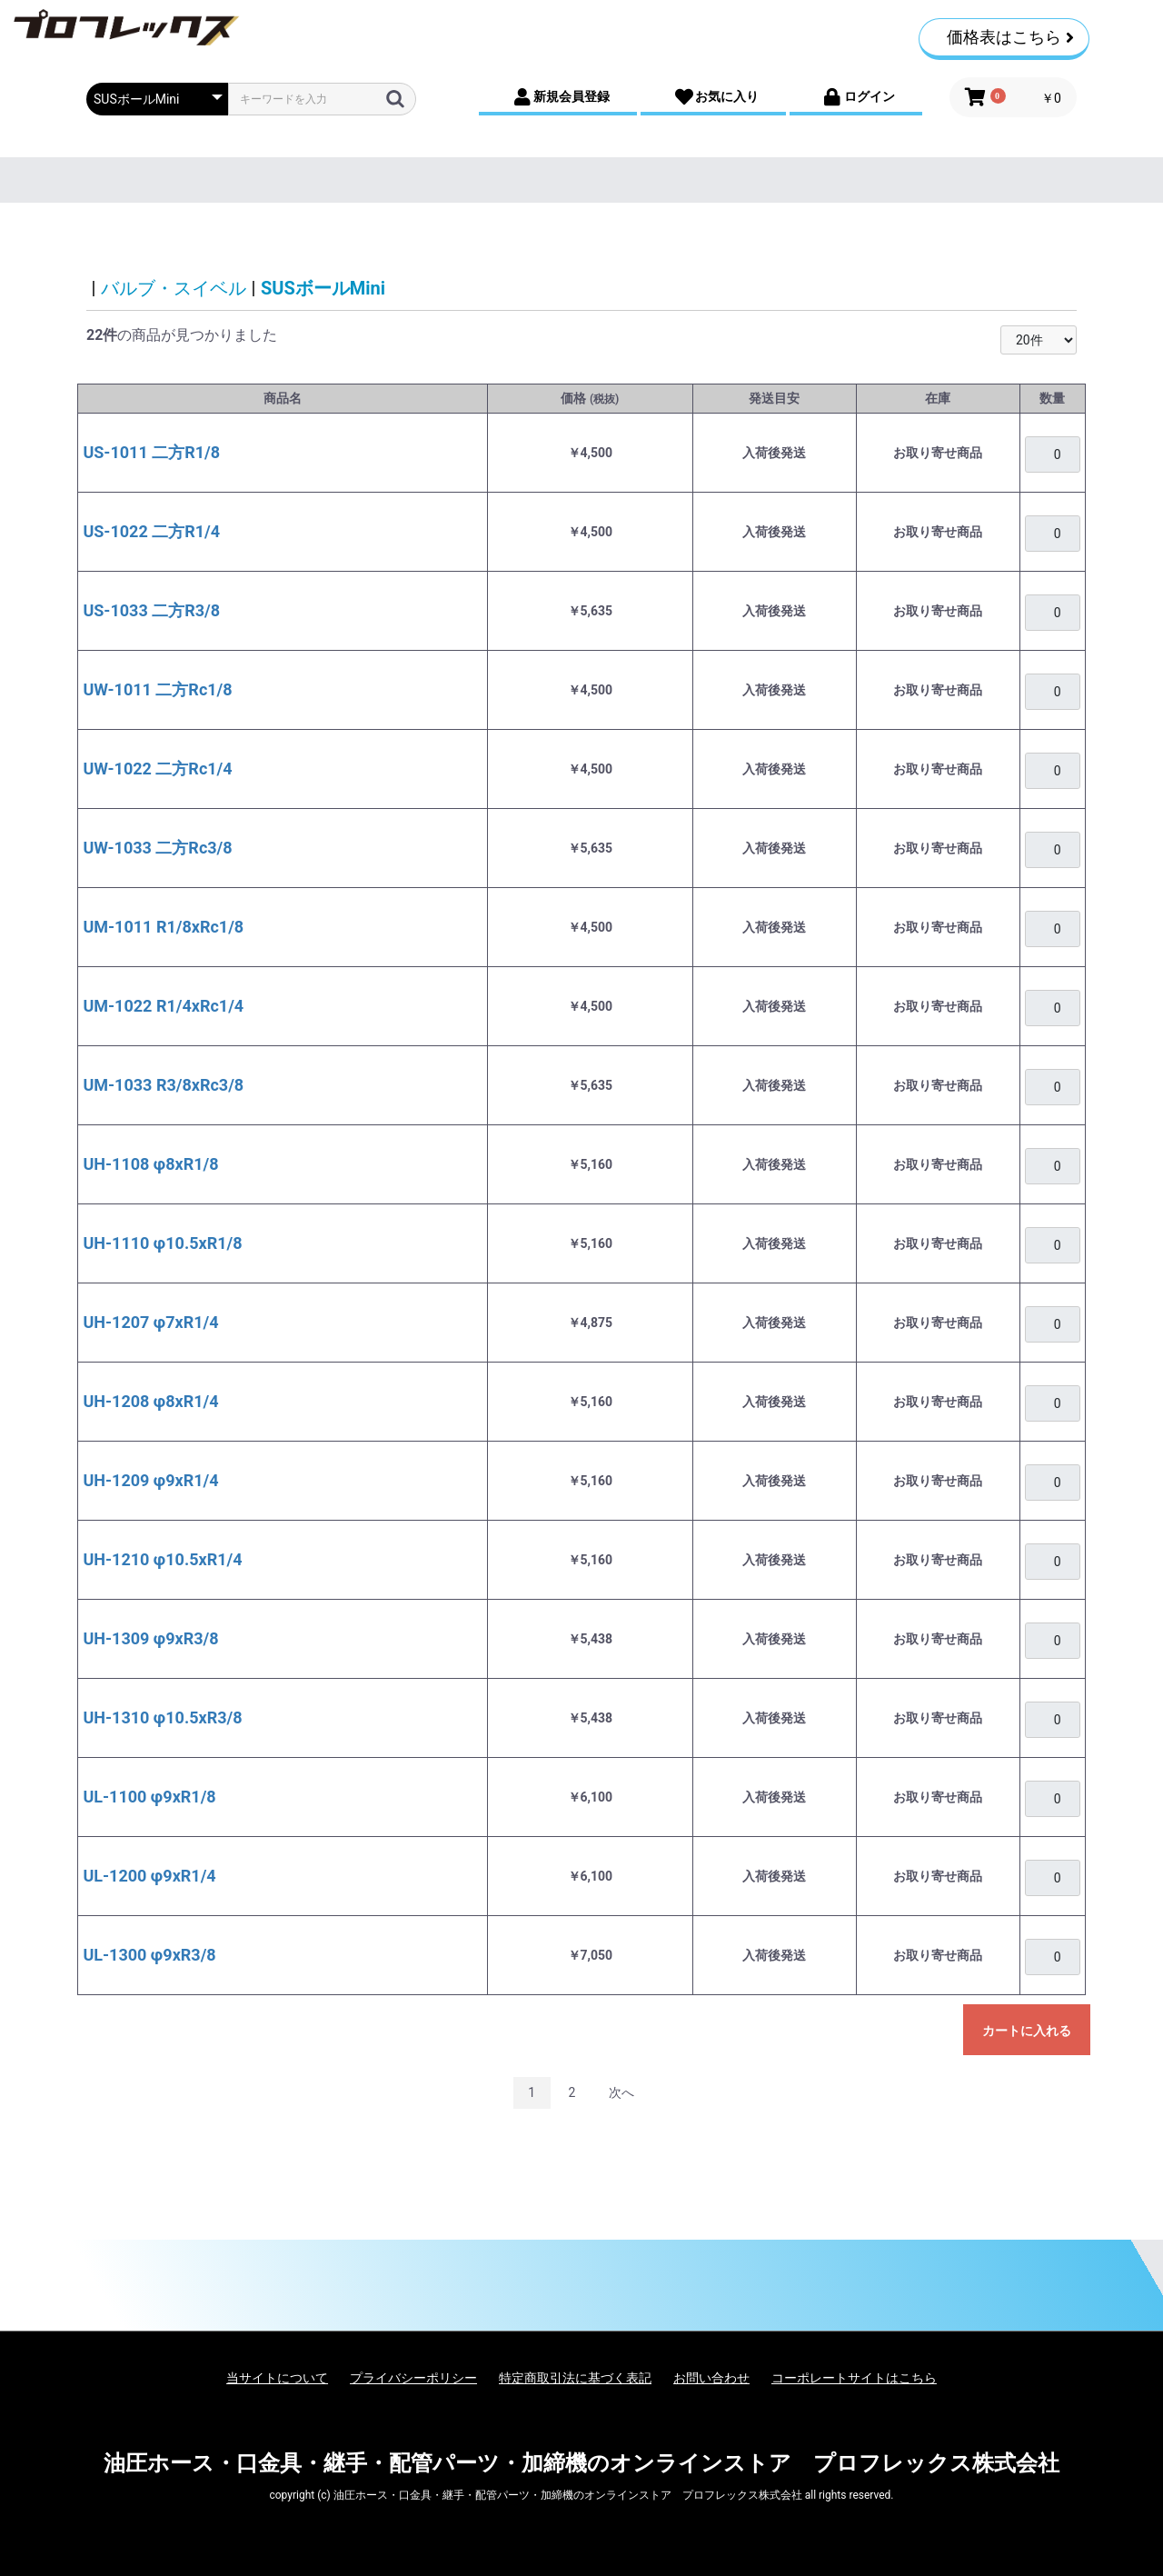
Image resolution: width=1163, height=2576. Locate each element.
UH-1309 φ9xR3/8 (150, 1638)
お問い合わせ (711, 2378)
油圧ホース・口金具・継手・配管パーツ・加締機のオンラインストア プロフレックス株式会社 (581, 2463)
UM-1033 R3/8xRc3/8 (163, 1084)
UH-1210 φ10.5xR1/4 (162, 1559)
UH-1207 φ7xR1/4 (150, 1322)
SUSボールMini (323, 288)
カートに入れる (1026, 2030)
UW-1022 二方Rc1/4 (157, 768)
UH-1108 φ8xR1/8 (150, 1163)
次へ (621, 2092)
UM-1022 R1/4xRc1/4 (163, 1005)
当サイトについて (277, 2378)
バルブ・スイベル (173, 288)
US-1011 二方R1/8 (151, 452)
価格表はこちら (1010, 36)
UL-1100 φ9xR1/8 (149, 1796)
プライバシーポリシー (413, 2378)
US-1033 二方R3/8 (151, 610)
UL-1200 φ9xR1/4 (149, 1875)
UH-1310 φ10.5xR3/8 (162, 1717)
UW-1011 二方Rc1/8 (157, 689)
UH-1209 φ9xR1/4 (150, 1480)
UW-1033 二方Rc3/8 (157, 847)
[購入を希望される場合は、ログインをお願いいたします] (1052, 454)
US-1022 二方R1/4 (151, 531)
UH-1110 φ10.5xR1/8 (162, 1243)
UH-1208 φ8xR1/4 (150, 1401)
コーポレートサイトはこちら (854, 2378)
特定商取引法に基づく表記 (575, 2378)
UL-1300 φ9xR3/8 (149, 1954)
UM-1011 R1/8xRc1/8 (163, 926)
